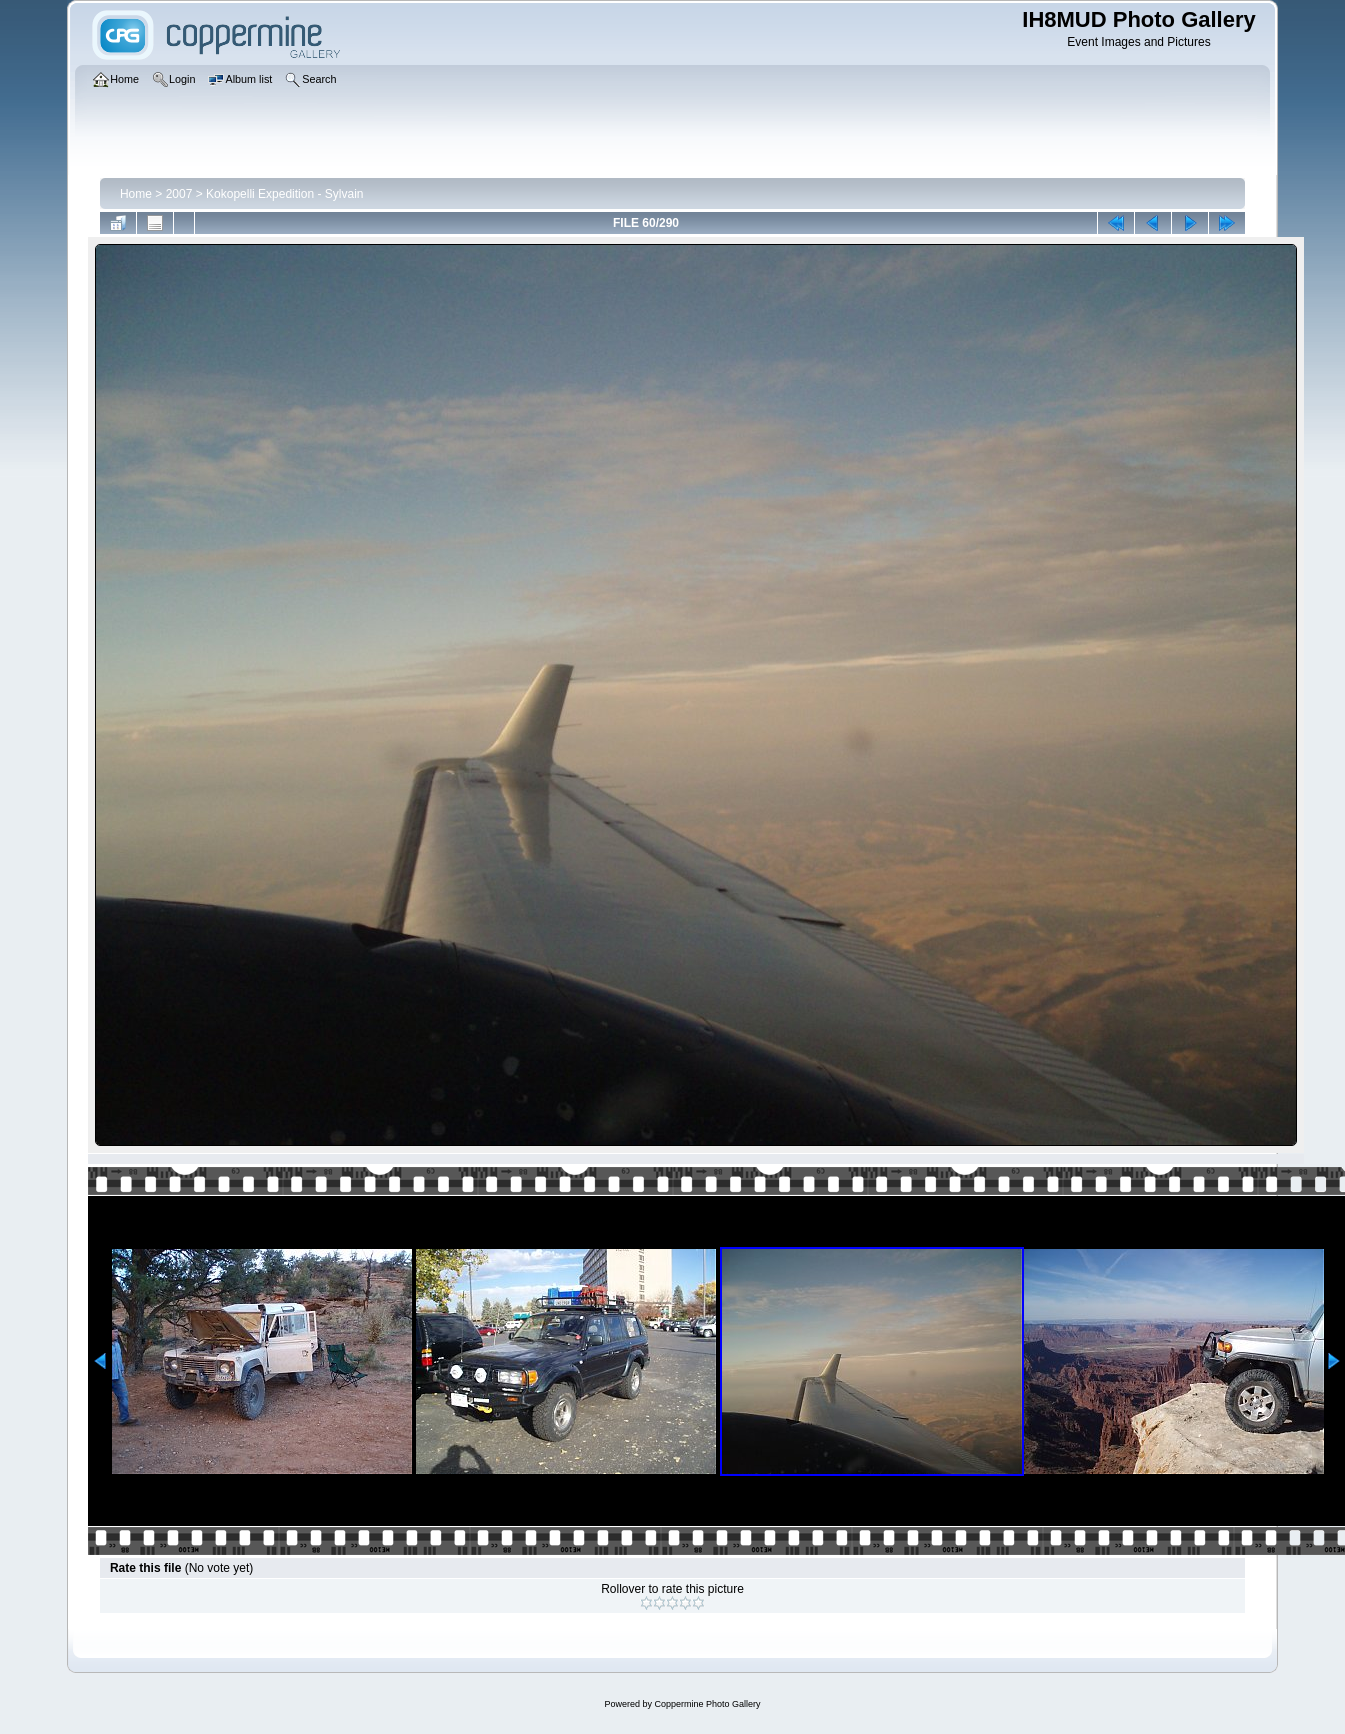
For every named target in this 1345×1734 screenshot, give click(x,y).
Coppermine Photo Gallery (707, 1704)
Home (136, 194)
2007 (179, 194)
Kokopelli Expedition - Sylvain (284, 194)
